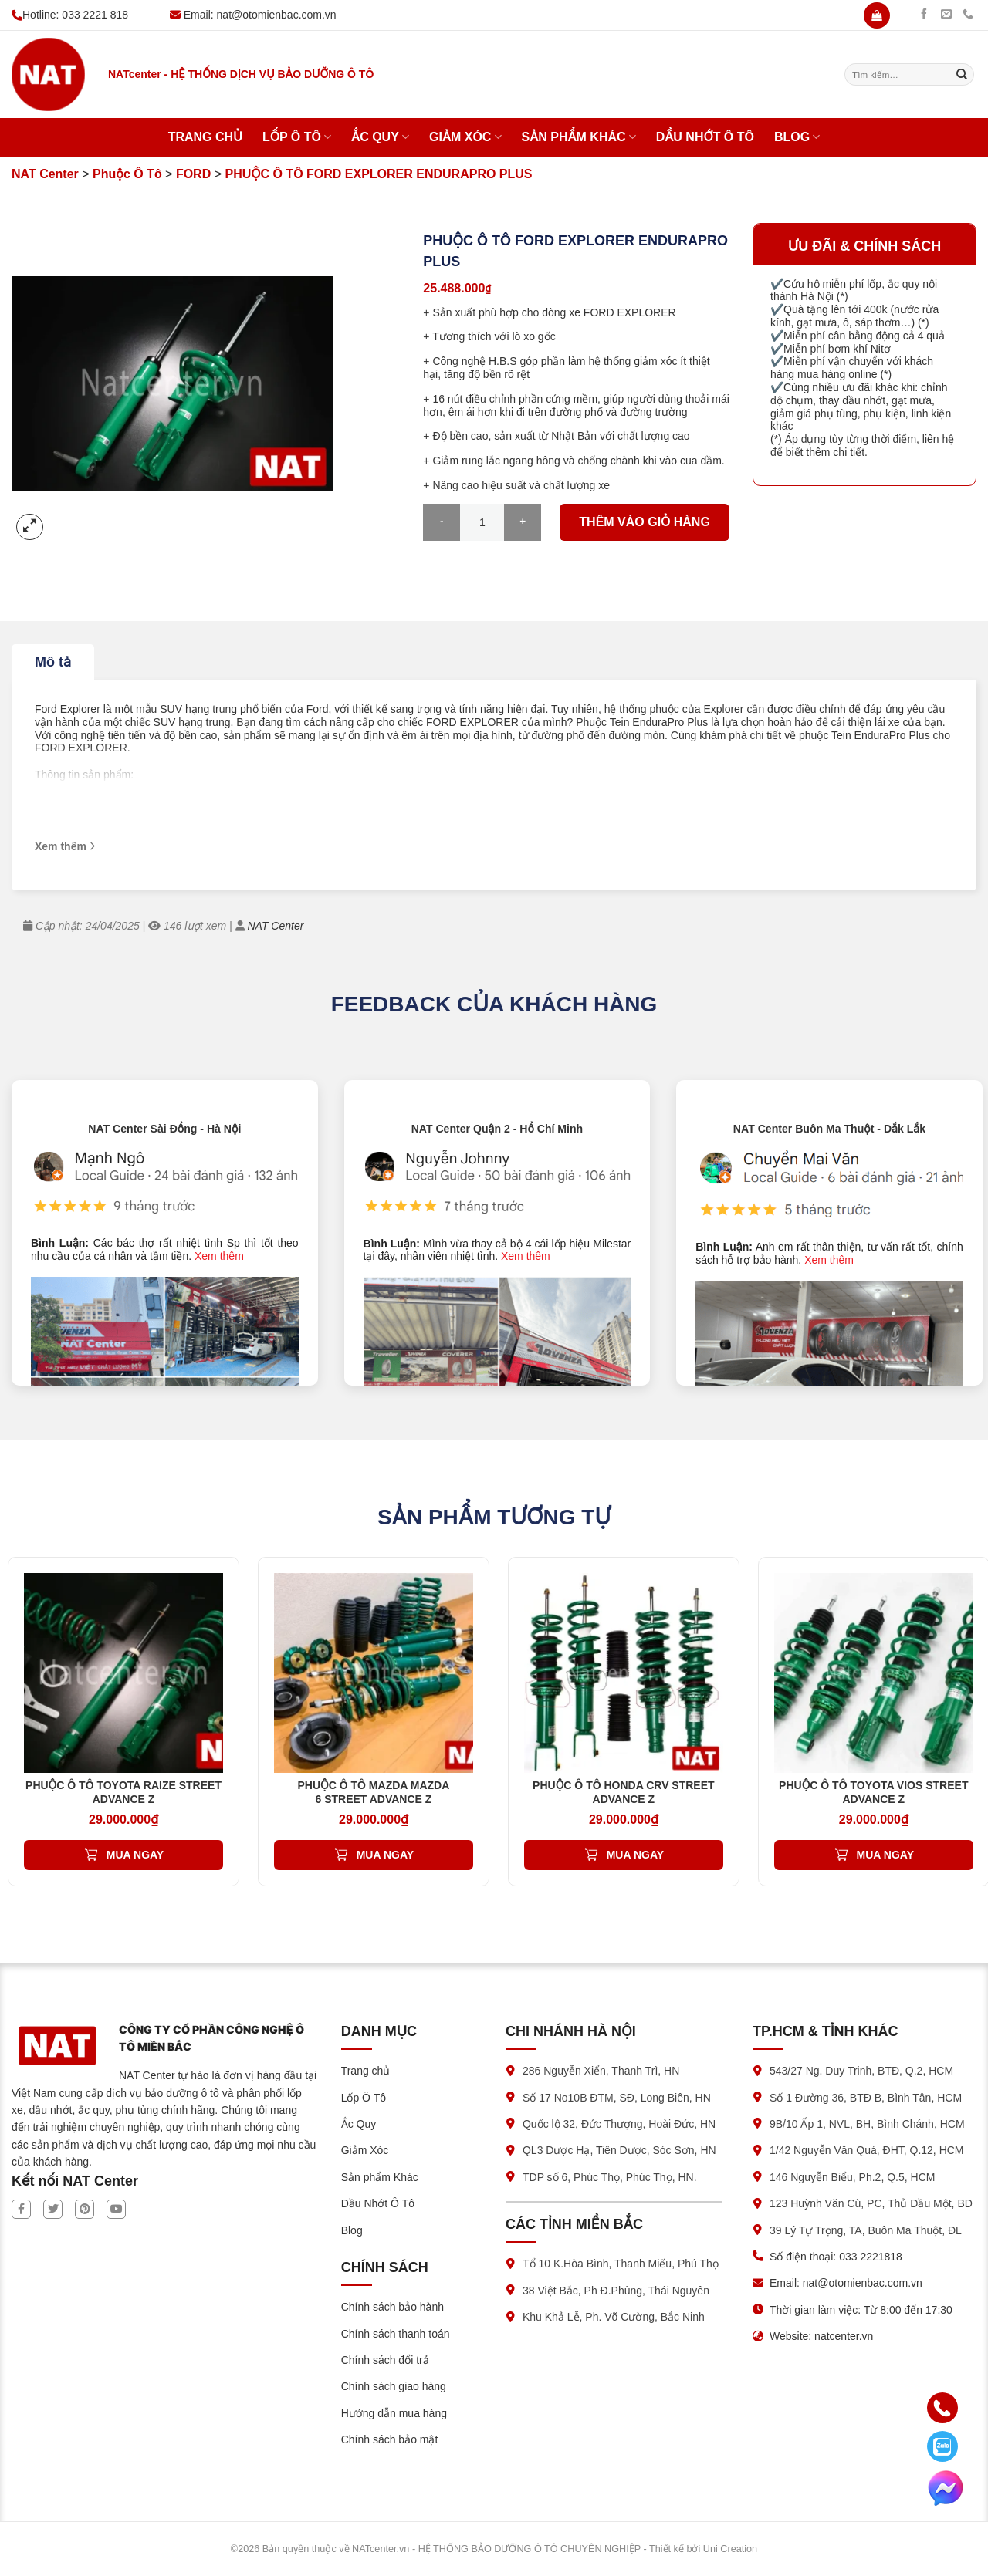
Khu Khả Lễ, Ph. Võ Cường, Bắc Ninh (614, 2317)
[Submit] (961, 74)
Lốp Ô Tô (296, 137)
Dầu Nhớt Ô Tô (705, 136)
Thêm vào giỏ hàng (644, 521)
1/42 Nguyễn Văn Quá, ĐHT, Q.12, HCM (867, 2150)
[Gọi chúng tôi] (968, 14)
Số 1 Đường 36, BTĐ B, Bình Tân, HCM (866, 2098)
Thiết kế (666, 2549)
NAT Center (45, 174)
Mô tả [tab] (53, 662)
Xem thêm (219, 1256)
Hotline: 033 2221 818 (70, 14)
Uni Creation (730, 2549)
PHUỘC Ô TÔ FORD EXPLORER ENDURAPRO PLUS (378, 174)
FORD (193, 174)
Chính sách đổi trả (385, 2360)
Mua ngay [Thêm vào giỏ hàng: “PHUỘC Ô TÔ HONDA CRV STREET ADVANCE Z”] (635, 1854)
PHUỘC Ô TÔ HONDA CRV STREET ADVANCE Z (624, 1792)
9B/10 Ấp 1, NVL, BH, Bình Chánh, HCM (867, 2124)
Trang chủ (205, 136)
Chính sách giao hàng (393, 2386)
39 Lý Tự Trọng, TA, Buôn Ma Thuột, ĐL (866, 2230)
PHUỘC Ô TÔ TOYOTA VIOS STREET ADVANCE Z (873, 1792)
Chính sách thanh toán (395, 2334)
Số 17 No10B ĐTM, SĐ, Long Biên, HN (617, 2098)
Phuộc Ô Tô (127, 174)
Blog (797, 137)
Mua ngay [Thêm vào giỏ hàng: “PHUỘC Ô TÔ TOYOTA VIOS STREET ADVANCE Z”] (885, 1854)
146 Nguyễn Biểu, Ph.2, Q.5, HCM (852, 2177)
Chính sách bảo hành (392, 2307)
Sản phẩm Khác (579, 137)
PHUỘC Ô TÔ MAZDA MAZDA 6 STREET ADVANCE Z (374, 1792)
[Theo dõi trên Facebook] (924, 14)
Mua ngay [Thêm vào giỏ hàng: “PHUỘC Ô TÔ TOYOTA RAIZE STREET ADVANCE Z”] (135, 1854)
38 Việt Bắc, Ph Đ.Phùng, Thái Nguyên (616, 2290)
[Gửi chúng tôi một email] (946, 14)
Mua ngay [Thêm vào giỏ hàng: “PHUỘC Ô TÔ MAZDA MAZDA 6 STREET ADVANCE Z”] (385, 1854)
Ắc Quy (380, 137)
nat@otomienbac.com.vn (277, 14)
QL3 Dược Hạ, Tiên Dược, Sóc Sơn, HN (619, 2150)
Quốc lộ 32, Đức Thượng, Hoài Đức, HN (619, 2124)
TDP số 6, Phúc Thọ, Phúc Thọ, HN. (610, 2177)
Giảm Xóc (465, 137)
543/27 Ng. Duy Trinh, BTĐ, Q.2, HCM (861, 2071)
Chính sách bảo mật (389, 2439)
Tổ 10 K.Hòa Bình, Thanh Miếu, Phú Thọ (621, 2263)
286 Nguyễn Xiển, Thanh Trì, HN (601, 2071)
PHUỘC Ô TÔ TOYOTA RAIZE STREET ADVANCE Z (123, 1792)
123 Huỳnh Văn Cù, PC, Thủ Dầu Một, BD (871, 2203)
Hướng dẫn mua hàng (394, 2413)
